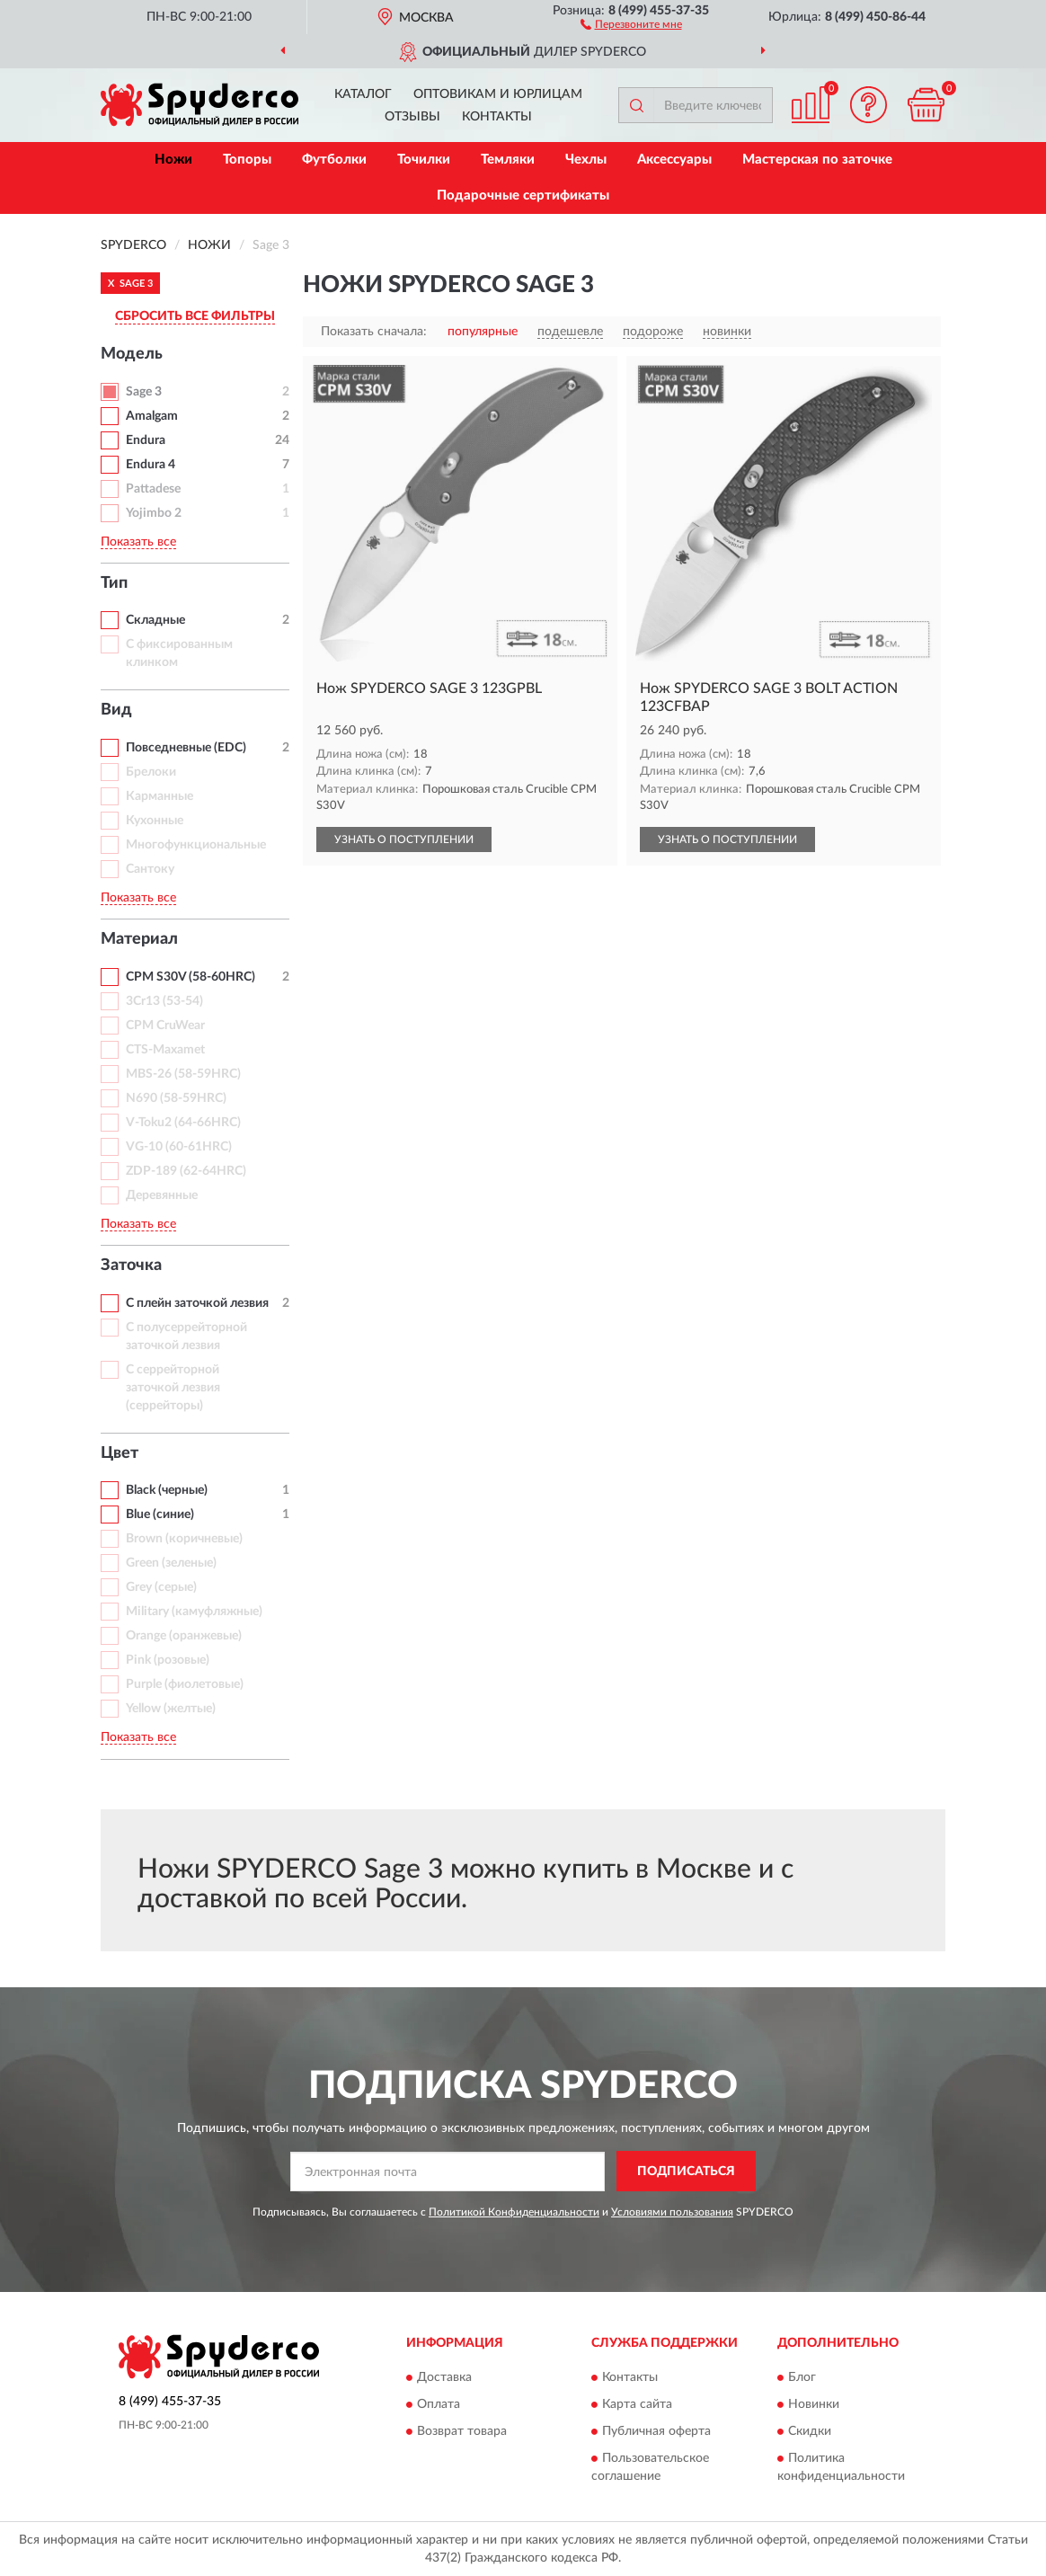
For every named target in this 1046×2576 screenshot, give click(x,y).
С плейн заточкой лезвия (197, 1303)
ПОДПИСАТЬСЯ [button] (686, 2171)
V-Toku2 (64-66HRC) (183, 1122)
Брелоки (151, 772)
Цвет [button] (119, 1453)
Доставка (444, 2378)
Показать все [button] (138, 542)
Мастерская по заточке (817, 159)
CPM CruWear (165, 1025)
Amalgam (152, 416)
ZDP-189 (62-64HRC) (186, 1171)
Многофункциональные (196, 845)
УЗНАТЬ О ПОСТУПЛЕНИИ (404, 839)
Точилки (423, 159)
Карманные (159, 796)
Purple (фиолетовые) (185, 1684)
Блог (802, 2378)
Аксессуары (674, 159)
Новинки (813, 2405)
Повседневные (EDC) (186, 748)
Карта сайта (637, 2405)
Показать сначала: (374, 331)
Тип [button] (114, 583)
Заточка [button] (131, 1265)
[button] (631, 23)
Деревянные (162, 1195)
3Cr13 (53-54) (164, 1001)
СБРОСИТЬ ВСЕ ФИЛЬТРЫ (195, 316)
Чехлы (586, 159)
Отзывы (412, 117)
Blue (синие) (160, 1514)
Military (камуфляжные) (194, 1611)
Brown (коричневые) (184, 1538)
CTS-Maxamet (165, 1050)
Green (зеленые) (171, 1563)
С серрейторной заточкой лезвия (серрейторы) (173, 1388)
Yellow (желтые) (171, 1708)
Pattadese (153, 489)
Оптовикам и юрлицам (497, 94)
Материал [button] (139, 939)
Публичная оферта (656, 2432)
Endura (145, 440)
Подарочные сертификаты (523, 195)
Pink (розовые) (167, 1660)
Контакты (497, 117)
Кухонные (154, 820)
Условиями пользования (672, 2212)
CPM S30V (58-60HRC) (190, 977)
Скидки (809, 2432)
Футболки (334, 159)
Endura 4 (150, 464)
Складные (155, 620)
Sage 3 (144, 392)
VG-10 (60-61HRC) (179, 1147)
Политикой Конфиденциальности (514, 2212)
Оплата (438, 2405)
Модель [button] (132, 354)
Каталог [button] (363, 94)
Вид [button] (116, 710)
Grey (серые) (161, 1587)
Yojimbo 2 (154, 513)
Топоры (247, 159)
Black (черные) (167, 1490)
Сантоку (150, 869)
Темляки (508, 159)
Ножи (173, 159)
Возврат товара (462, 2432)
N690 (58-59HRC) (176, 1098)
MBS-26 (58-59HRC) (183, 1074)
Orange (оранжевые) (184, 1636)
